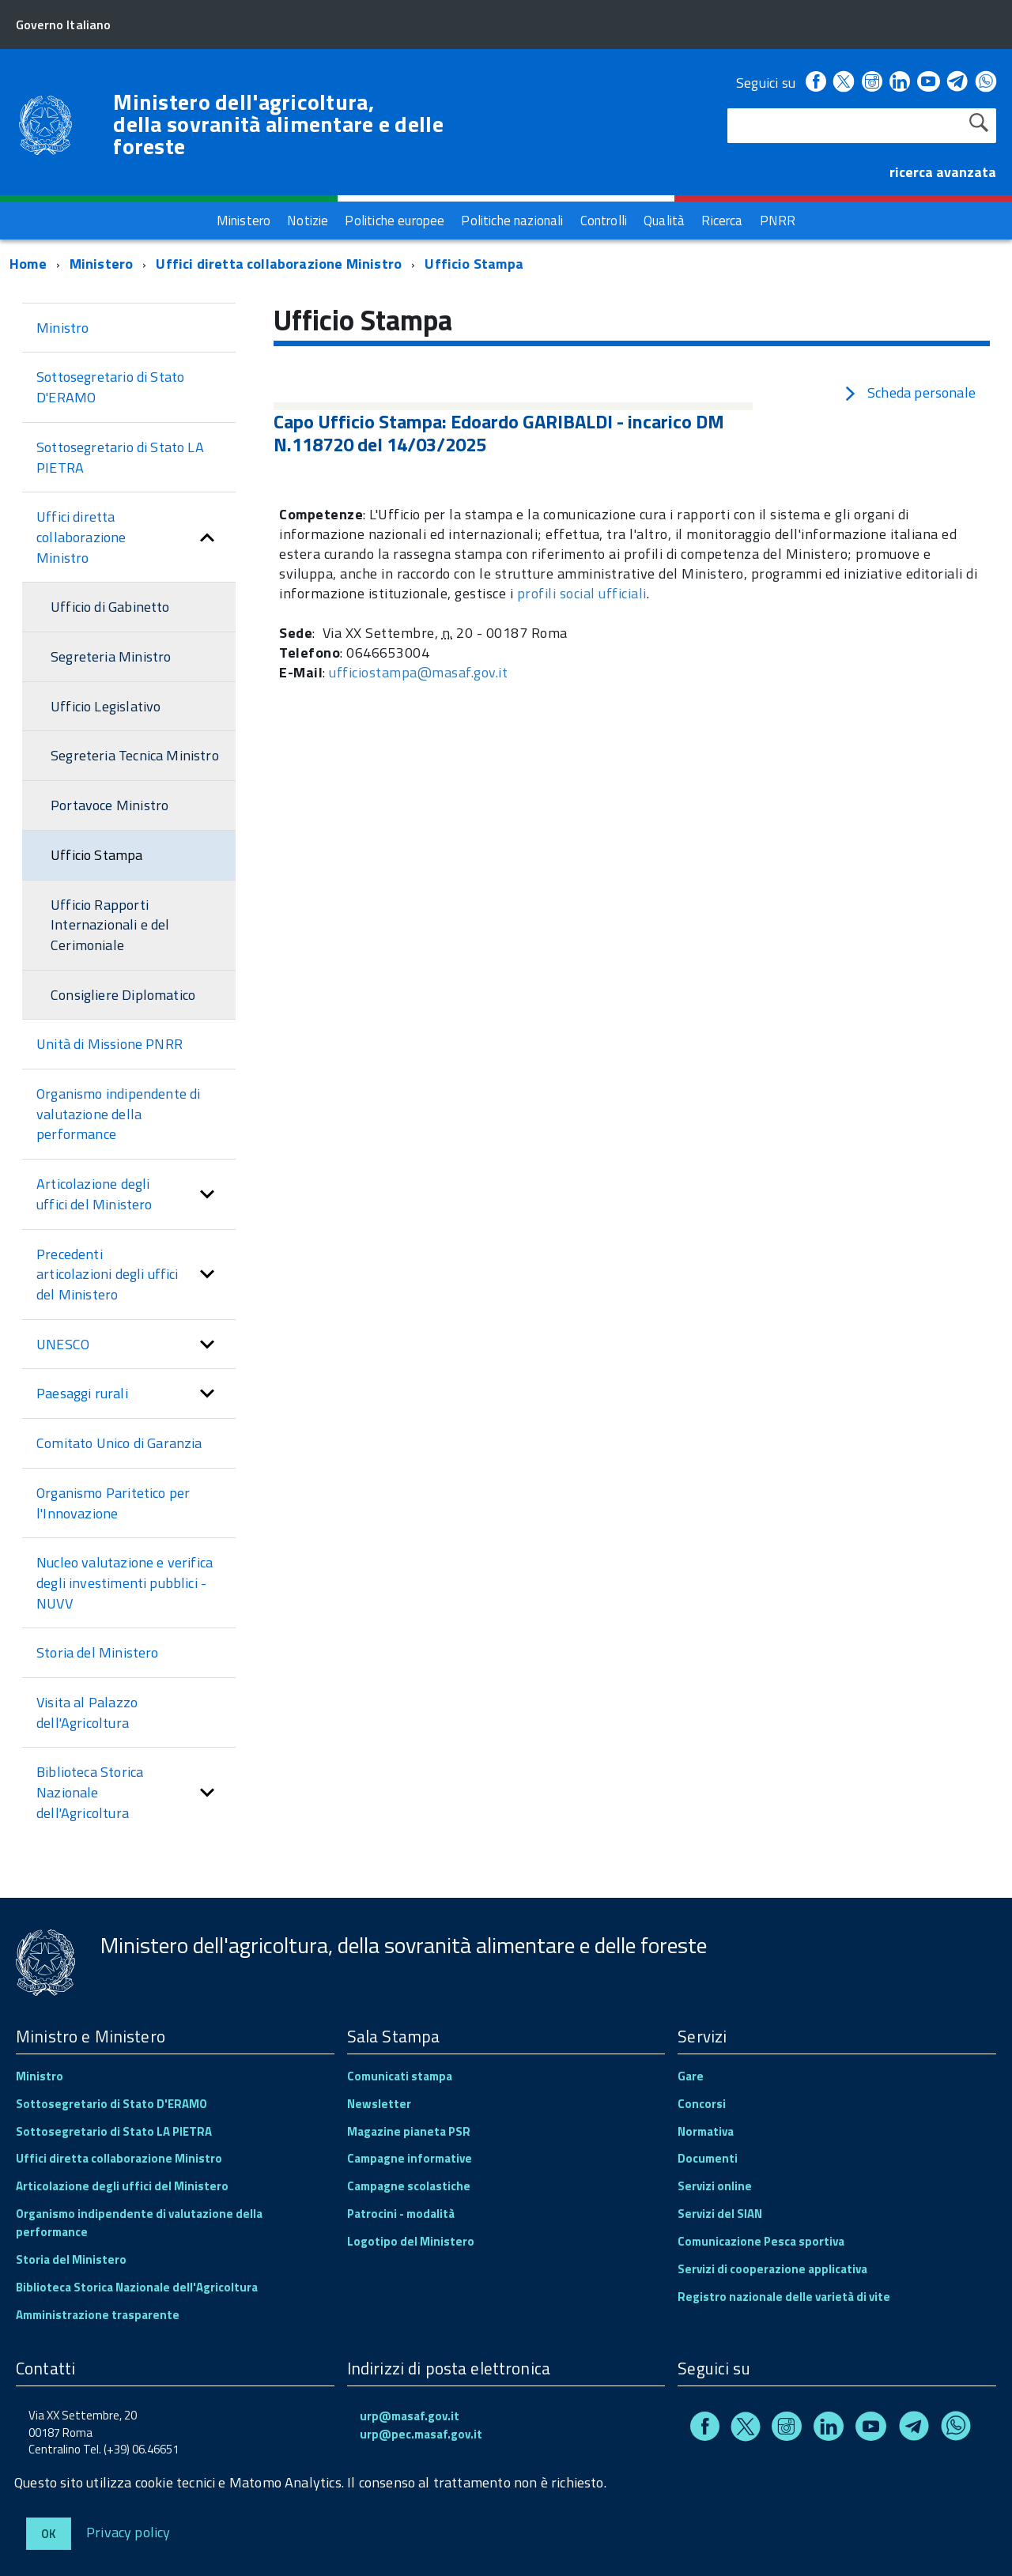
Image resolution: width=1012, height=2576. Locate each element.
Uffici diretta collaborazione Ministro (280, 263)
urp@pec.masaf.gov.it (421, 2434)
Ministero (102, 263)
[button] (207, 537)
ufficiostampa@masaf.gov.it (418, 672)
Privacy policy (128, 2531)
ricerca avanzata (942, 172)
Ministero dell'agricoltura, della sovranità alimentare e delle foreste (278, 124)
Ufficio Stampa (474, 263)
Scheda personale (909, 392)
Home (28, 263)
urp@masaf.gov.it (409, 2416)
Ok (48, 2534)
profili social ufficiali (582, 593)
